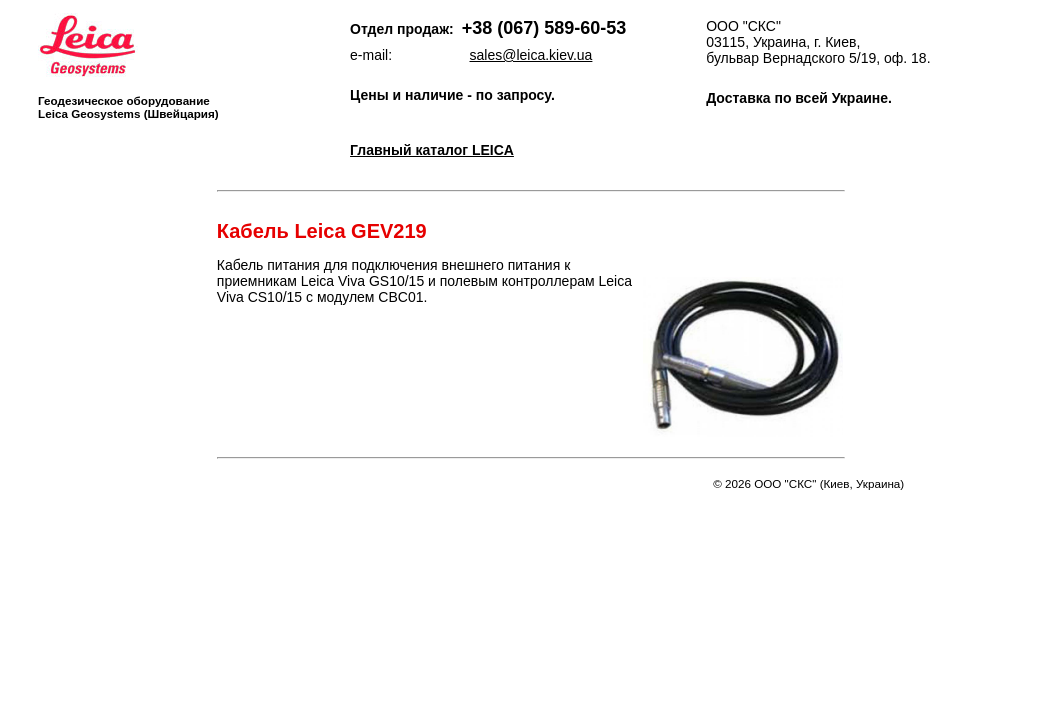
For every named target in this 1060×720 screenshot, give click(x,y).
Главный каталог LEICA (432, 150)
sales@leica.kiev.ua (531, 55)
